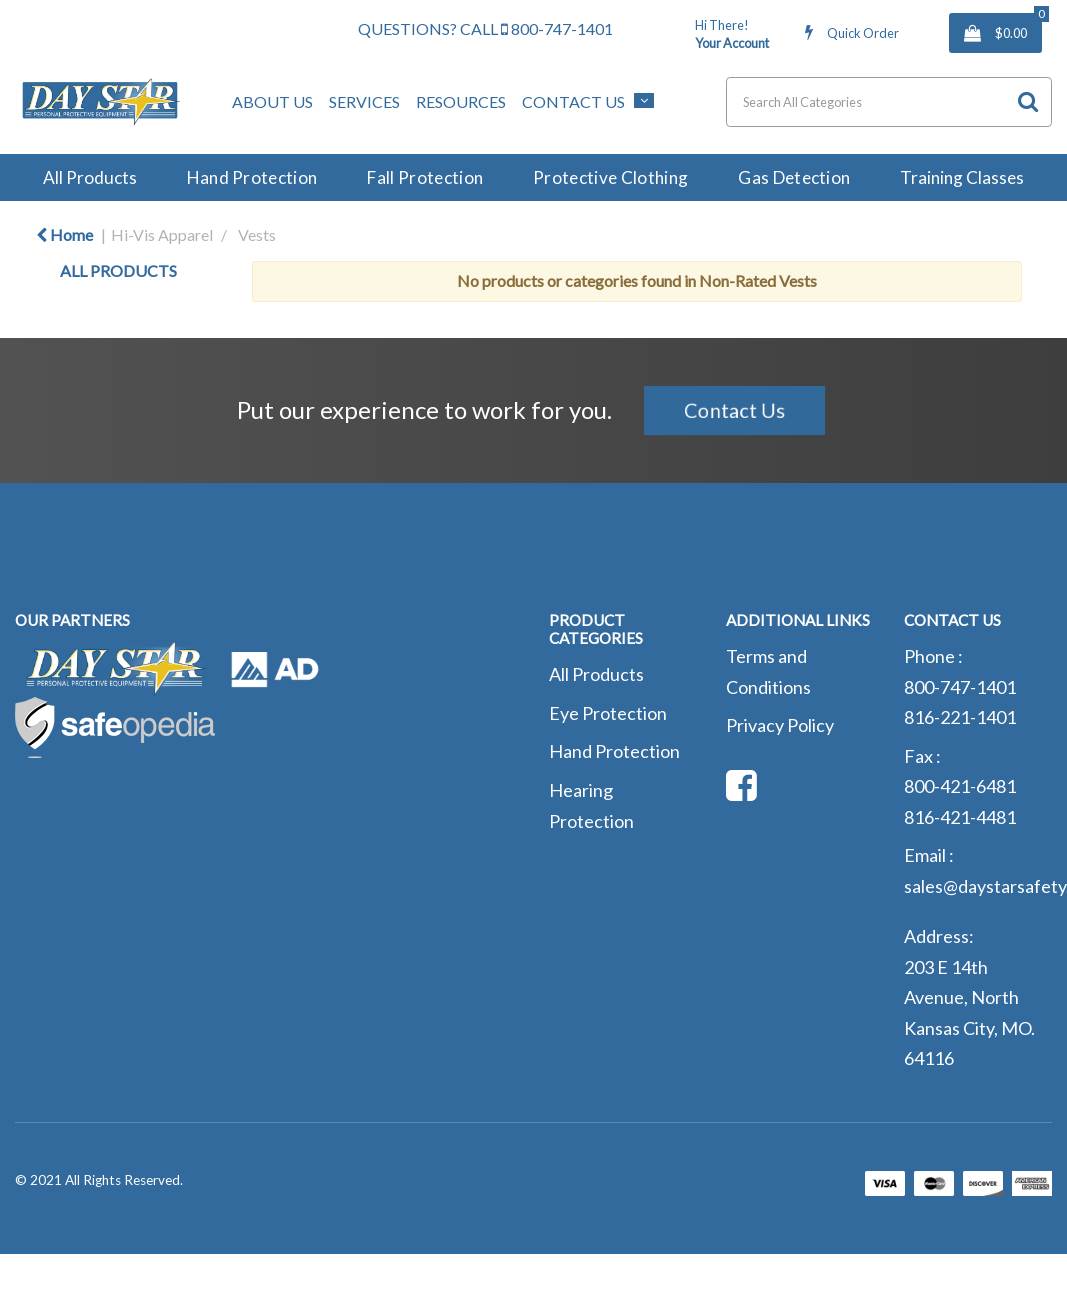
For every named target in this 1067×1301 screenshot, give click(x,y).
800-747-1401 (557, 28)
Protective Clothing (610, 177)
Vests (257, 234)
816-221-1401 (960, 717)
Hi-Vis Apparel (162, 234)
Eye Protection (608, 713)
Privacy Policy (780, 725)
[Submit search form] (1028, 101)
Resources (461, 101)
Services (364, 101)
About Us (272, 101)
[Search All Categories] (889, 102)
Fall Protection (425, 177)
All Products (90, 177)
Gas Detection (794, 177)
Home (64, 234)
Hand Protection (252, 177)
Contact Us (573, 101)
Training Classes (962, 177)
